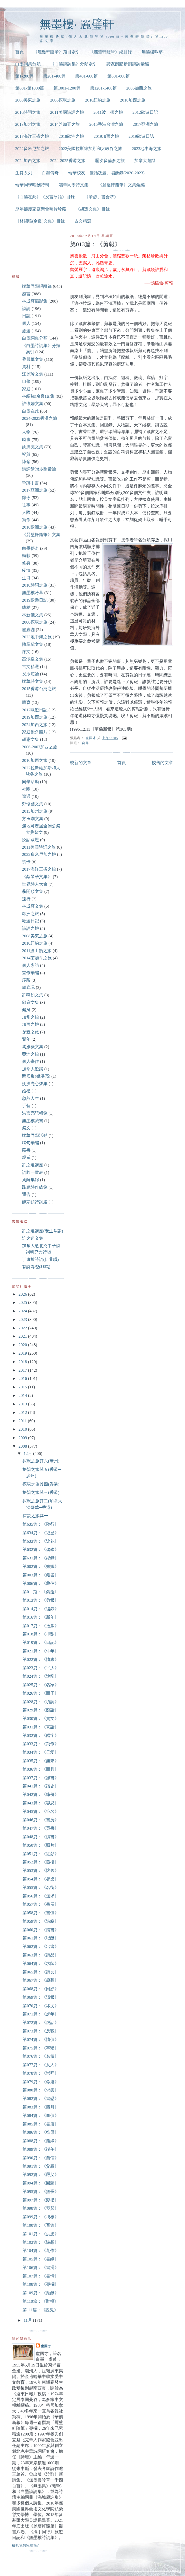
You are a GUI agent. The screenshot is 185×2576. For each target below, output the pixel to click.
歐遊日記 (30, 921)
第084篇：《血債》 (40, 2115)
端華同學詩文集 (73, 185)
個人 (26, 323)
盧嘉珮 (28, 987)
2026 (23, 1294)
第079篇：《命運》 (40, 2081)
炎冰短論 (30, 674)
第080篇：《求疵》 (40, 2090)
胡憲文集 (30, 739)
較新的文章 (80, 762)
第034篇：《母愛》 (40, 1752)
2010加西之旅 (133, 100)
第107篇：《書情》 (40, 2276)
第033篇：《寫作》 (40, 1743)
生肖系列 (23, 173)
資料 (26, 366)
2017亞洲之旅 (145, 124)
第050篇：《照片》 (40, 1845)
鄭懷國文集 (32, 804)
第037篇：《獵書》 (40, 1777)
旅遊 (26, 331)
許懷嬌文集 (32, 403)
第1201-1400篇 (103, 88)
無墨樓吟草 (152, 52)
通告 (26, 1194)
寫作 (26, 520)
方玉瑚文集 (32, 818)
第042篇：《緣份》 (40, 1794)
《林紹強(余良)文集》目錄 (40, 221)
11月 (28, 2320)
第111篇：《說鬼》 (40, 2309)
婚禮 (26, 1091)
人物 (26, 432)
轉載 (26, 555)
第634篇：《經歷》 (40, 1532)
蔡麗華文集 (32, 359)
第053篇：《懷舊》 (40, 1870)
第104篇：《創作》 (40, 2250)
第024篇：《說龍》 (40, 1676)
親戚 (26, 1157)
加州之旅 (30, 1017)
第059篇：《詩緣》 (40, 1921)
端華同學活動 (35, 1135)
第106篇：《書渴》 (40, 2267)
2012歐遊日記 (145, 112)
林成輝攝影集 (35, 301)
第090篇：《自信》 (40, 2157)
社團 (26, 789)
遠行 (26, 899)
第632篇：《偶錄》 (40, 1549)
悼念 (26, 461)
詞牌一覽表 (32, 1172)
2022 (23, 1328)
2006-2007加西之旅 (39, 747)
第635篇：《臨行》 (40, 1524)
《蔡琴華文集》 (37, 876)
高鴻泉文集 (32, 659)
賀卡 (26, 862)
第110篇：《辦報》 (40, 2301)
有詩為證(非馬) (36, 1266)
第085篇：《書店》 (40, 2124)
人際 (26, 512)
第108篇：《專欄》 (40, 2284)
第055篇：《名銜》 (40, 1887)
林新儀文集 (32, 615)
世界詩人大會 (35, 884)
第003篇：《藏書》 (40, 1575)
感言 (26, 294)
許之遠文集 (32, 1238)
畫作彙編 (30, 972)
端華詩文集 (32, 681)
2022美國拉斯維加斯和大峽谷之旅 (90, 148)
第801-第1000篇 (29, 88)
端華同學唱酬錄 (37, 286)
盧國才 (46, 2346)
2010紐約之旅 (97, 100)
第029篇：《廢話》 (40, 1710)
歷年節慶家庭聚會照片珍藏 (40, 209)
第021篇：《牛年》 (40, 1651)
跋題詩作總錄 (35, 1187)
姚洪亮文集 (32, 447)
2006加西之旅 (139, 88)
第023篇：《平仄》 (40, 1667)
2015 (23, 1387)
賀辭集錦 (30, 1179)
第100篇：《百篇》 (40, 2225)
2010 (23, 1429)
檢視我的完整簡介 (26, 2545)
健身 (26, 1009)
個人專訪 (30, 965)
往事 (26, 505)
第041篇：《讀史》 (40, 1786)
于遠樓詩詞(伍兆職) (40, 1259)
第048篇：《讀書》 (40, 1836)
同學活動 (30, 781)
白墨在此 (30, 411)
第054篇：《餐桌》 (40, 1879)
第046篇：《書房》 (40, 1819)
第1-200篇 (24, 76)
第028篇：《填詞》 (40, 1701)
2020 (23, 1344)
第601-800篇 (118, 76)
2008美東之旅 (28, 100)
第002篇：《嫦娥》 (40, 1566)
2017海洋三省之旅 (32, 136)
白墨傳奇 (50, 173)
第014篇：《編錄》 (40, 1608)
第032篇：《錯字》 (40, 1735)
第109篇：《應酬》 (40, 2292)
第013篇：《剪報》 (40, 1600)
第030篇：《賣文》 (40, 1718)
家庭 (26, 389)
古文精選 (82, 221)
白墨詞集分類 (28, 64)
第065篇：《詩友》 (40, 1972)
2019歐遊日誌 (141, 136)
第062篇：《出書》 (40, 1946)
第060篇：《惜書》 (40, 1929)
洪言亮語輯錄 (35, 1113)
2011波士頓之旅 (108, 112)
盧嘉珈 (28, 629)
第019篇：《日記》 (40, 1642)
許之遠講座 (32, 1165)
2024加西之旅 (28, 160)
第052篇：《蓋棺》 (40, 1862)
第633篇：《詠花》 (40, 1541)
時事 (26, 439)
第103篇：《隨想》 (40, 2242)
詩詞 (26, 308)
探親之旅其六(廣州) (40, 1461)
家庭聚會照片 (35, 732)
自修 (85, 743)
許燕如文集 (32, 995)
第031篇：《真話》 (40, 1727)
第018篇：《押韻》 (40, 1634)
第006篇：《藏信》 (40, 1583)
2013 (23, 1404)
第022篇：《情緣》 (40, 1659)
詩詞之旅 (30, 928)
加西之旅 (30, 1024)
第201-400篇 (54, 76)
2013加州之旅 (28, 124)
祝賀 (26, 454)
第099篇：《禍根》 (40, 2216)
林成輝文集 (32, 906)
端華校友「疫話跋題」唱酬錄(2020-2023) (106, 173)
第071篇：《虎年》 (40, 2014)
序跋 (26, 980)
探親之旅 (30, 1032)
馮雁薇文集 (32, 1046)
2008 (23, 1446)
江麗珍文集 (32, 374)
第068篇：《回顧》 (40, 1988)
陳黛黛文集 (32, 644)
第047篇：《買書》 (40, 1828)
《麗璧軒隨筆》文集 (41, 534)
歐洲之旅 (30, 913)
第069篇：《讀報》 (40, 1997)
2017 (23, 1370)
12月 (28, 1453)
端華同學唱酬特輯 (32, 185)
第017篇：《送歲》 (40, 1625)
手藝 (26, 1105)
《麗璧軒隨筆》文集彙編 (121, 185)
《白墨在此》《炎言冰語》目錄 (45, 197)
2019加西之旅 (106, 136)
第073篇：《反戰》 (40, 2031)
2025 (23, 1302)
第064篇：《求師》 (40, 1963)
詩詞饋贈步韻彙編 (39, 469)
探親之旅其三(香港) (40, 1492)
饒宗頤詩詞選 (35, 1202)
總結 (26, 607)
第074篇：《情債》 (40, 2039)
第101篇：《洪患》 (40, 2233)
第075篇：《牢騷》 (40, 2048)
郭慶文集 (30, 1002)
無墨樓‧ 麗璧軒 (77, 24)
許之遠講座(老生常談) (42, 1231)
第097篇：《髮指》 (40, 2200)
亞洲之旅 (30, 1054)
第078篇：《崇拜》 (40, 2073)
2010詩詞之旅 (28, 112)
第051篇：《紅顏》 (40, 1853)
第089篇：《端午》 (40, 2149)
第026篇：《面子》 (40, 1693)
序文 (26, 651)
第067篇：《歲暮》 (40, 1980)
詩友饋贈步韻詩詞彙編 (127, 64)
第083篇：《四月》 (40, 2107)
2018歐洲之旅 (71, 136)
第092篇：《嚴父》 (40, 2174)
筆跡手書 (30, 483)
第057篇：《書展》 (40, 1904)
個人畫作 (30, 1061)
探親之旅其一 (35, 1515)
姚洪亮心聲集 (35, 1083)
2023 (23, 1319)
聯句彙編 (30, 1142)
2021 (23, 1336)
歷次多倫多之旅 (110, 160)
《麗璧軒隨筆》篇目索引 (56, 52)
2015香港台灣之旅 (106, 124)
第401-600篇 (86, 76)
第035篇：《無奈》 (40, 1760)
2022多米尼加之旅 (32, 148)
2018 (23, 1361)
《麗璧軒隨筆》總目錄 (111, 52)
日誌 (26, 316)
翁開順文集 (32, 891)
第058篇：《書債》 (40, 1912)
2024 (23, 1311)
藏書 (26, 1150)
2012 (23, 1412)
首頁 (19, 52)
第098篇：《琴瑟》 (40, 2208)
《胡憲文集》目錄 (93, 209)
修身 (26, 563)
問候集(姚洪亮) (36, 1076)
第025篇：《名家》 (40, 1684)
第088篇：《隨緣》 (40, 2140)
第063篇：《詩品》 (40, 1955)
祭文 (26, 1128)
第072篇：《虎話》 (40, 2022)
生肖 (26, 578)
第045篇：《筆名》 (40, 1811)
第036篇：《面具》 (40, 1769)
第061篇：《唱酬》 (40, 1938)
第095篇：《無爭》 (40, 2191)
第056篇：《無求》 (40, 1896)
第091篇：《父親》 (40, 2166)
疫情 (26, 570)
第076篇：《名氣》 (40, 2056)
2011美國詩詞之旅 (67, 112)
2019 (23, 1353)
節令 (26, 497)
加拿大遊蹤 (145, 160)
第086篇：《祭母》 (40, 2132)
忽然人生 (30, 1098)
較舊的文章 (162, 762)
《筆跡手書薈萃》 (101, 197)
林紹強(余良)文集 (38, 396)
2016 (23, 1378)
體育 (26, 702)
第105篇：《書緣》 (40, 2259)
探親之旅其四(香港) (40, 1484)
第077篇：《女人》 (40, 2064)
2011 (23, 1420)
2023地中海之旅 (147, 148)
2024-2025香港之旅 (67, 160)
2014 (23, 1395)
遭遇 (26, 796)
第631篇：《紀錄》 (40, 1558)
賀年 (26, 1039)
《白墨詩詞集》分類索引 (73, 64)
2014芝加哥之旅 (65, 124)
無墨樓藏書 (32, 1120)
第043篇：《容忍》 (40, 1803)
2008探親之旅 (63, 100)
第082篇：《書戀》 (40, 2098)
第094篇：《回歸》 (40, 2183)
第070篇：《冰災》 (40, 2005)
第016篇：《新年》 (40, 1617)
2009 (23, 1437)
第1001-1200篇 (67, 88)
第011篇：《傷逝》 (40, 1591)
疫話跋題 (30, 839)
